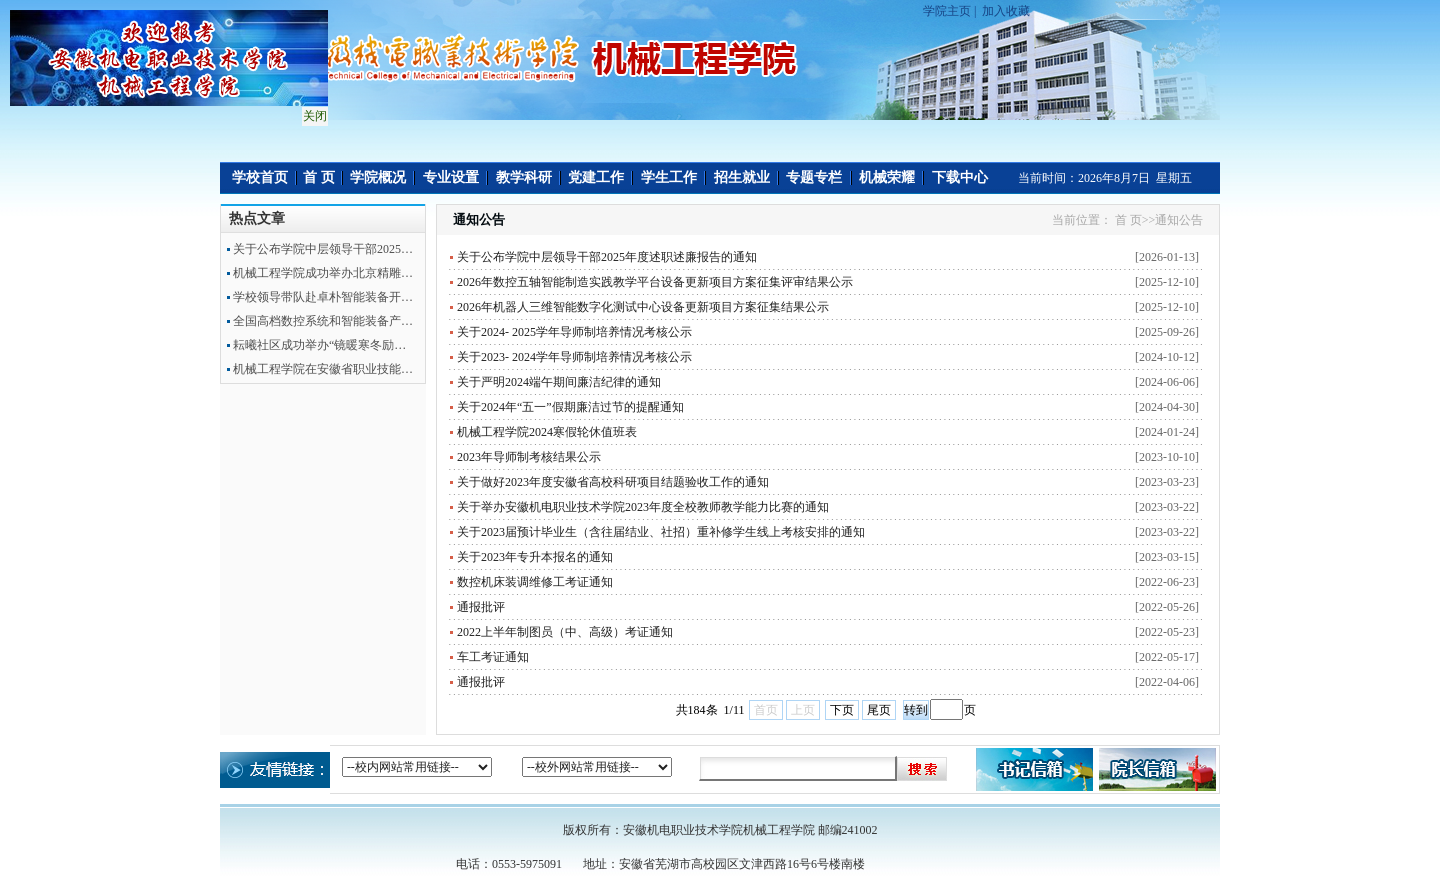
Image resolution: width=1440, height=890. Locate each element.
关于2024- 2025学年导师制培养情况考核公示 (574, 332)
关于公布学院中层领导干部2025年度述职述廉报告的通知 (607, 257)
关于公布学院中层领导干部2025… (323, 249)
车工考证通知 (493, 657)
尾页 (879, 710)
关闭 (312, 113)
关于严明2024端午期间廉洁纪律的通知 (559, 382)
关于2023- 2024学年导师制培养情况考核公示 (574, 357)
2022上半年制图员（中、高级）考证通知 (565, 632)
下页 (842, 710)
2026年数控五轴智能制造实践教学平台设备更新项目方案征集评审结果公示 (655, 282)
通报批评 (481, 607)
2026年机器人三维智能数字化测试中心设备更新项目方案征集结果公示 (643, 307)
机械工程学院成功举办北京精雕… (323, 273)
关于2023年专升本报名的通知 (535, 557)
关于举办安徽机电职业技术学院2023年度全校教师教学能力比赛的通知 (643, 507)
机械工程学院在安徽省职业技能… (323, 369)
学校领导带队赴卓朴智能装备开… (323, 297)
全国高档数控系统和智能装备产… (323, 321)
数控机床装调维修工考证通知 (535, 582)
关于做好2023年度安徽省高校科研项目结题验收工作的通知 (613, 482)
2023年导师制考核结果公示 (529, 457)
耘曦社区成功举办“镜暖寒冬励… (319, 345)
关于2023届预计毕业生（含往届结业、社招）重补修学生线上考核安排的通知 (661, 532)
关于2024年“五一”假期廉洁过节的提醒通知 (570, 407)
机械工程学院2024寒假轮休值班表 (547, 432)
